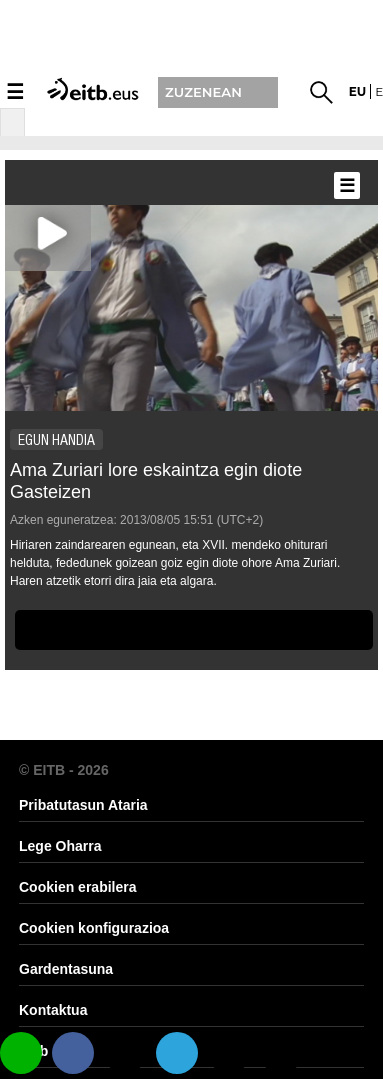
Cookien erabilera (78, 887)
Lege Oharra (60, 846)
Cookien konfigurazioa (94, 928)
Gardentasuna (66, 969)
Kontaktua (53, 1010)
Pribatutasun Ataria (83, 805)
